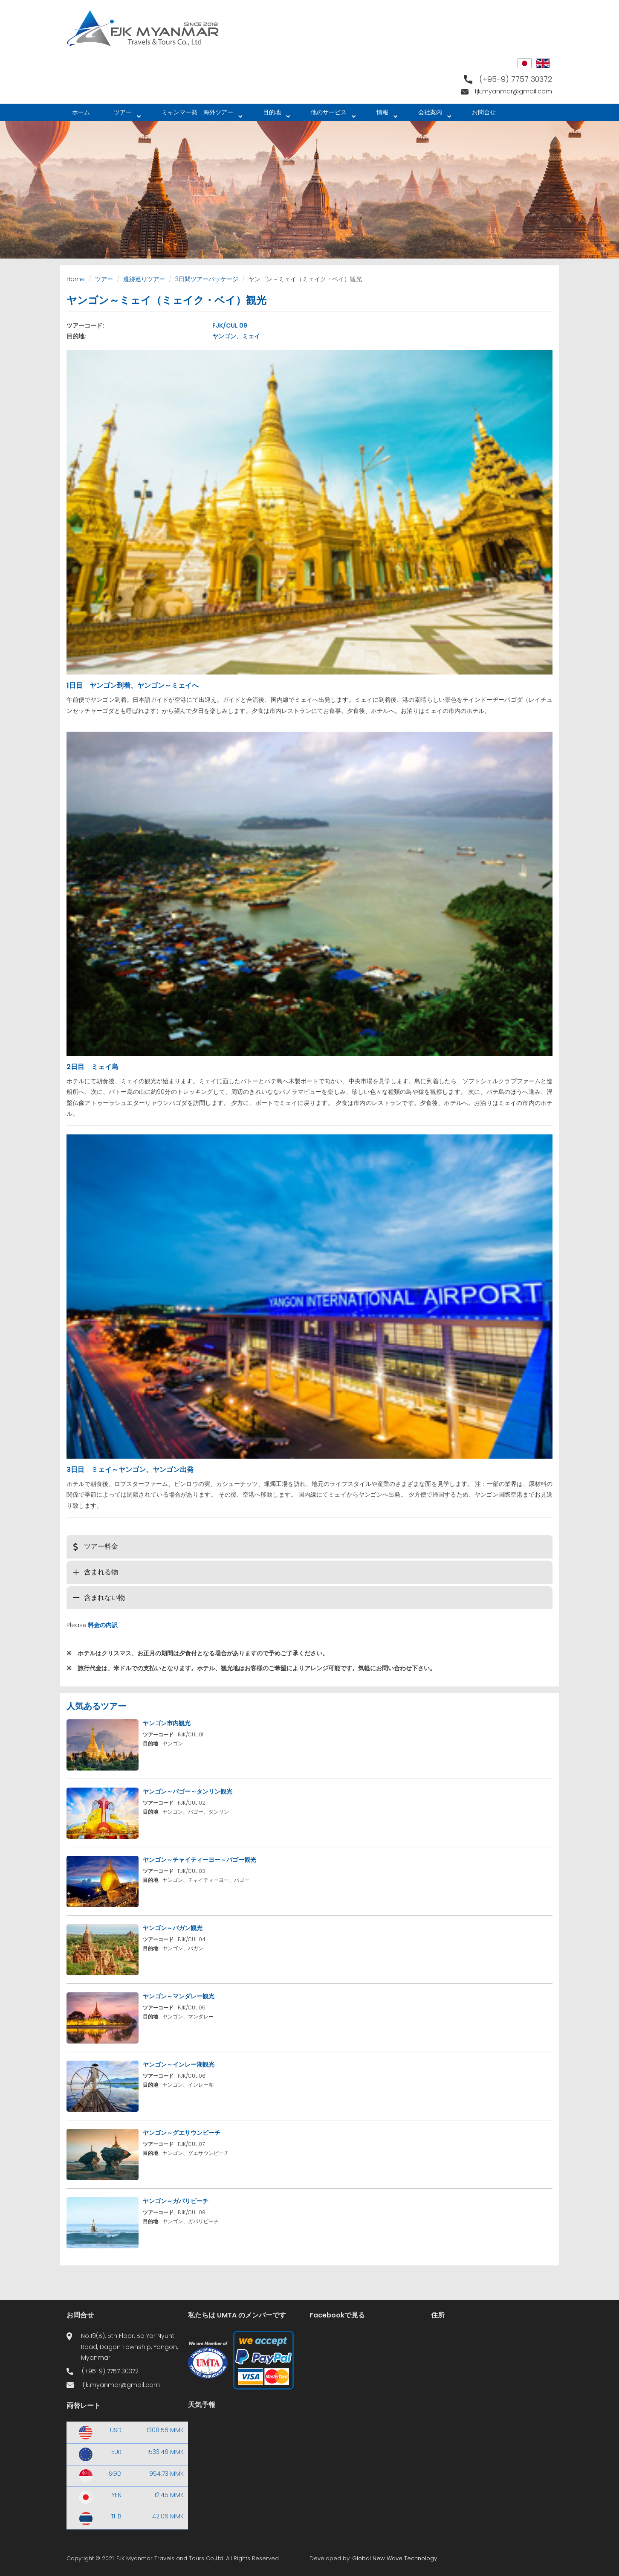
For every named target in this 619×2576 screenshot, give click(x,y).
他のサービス (327, 114)
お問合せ (484, 112)
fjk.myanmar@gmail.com (513, 91)
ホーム (81, 112)
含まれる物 (101, 1572)
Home (76, 279)
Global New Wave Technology (394, 2558)
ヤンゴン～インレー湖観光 (178, 2064)
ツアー (121, 114)
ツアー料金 (101, 1546)
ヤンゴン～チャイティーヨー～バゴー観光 (199, 1859)
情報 (380, 114)
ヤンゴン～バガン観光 (172, 1928)
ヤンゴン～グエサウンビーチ (181, 2132)
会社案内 (428, 114)
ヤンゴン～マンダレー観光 (178, 1996)
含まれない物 (104, 1597)
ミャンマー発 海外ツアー (196, 114)
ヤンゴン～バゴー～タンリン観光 (187, 1791)
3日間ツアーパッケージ (206, 279)
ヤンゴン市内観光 (167, 1723)
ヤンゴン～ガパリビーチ (175, 2201)
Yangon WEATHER (249, 2453)
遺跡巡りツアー (144, 279)
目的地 (270, 114)
